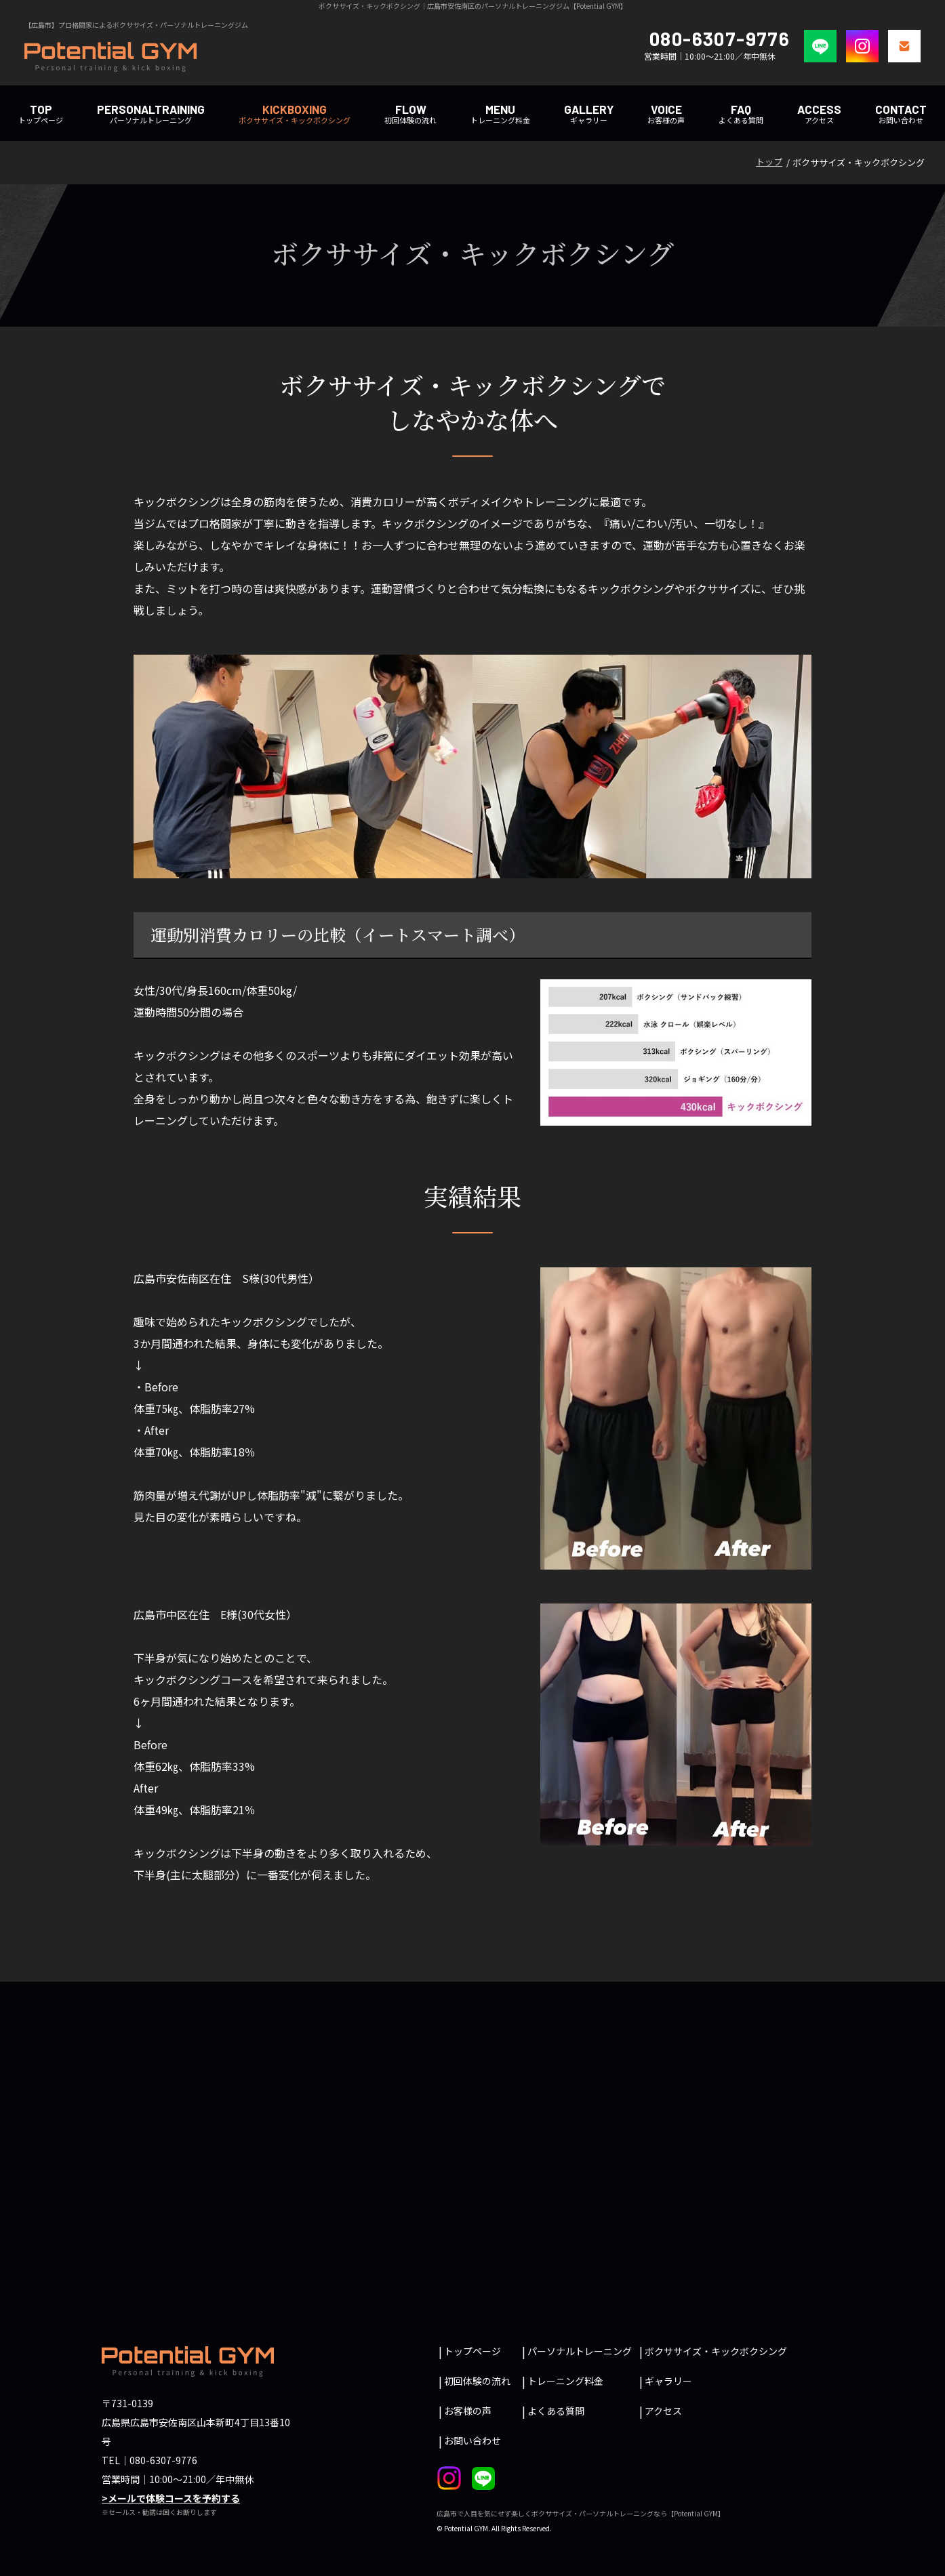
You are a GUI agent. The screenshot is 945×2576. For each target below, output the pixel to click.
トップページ (40, 113)
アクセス (819, 113)
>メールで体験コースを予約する (171, 2498)
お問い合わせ (901, 113)
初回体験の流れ (410, 113)
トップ (769, 161)
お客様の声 (666, 113)
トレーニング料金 (500, 113)
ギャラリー (668, 2381)
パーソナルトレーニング (151, 113)
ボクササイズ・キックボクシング (294, 113)
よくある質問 (741, 113)
